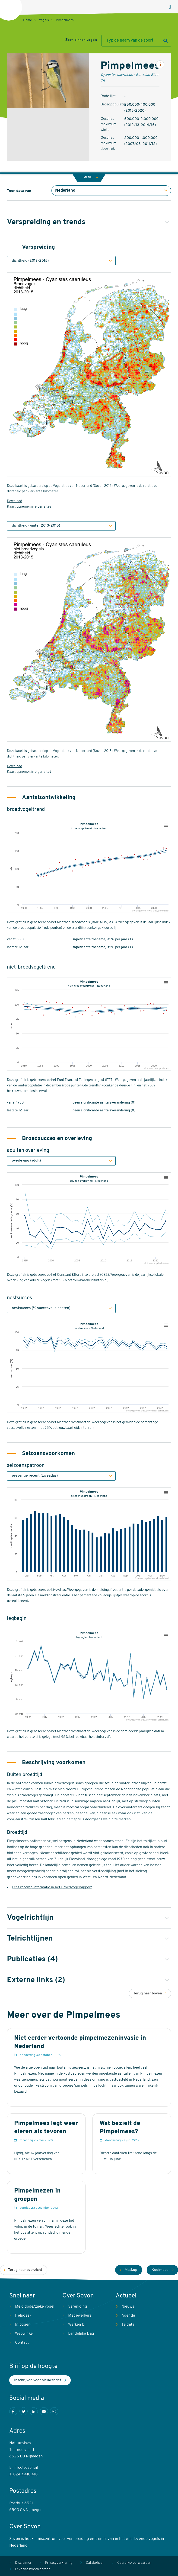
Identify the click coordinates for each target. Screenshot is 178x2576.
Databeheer (95, 2563)
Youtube (44, 2411)
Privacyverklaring (58, 2563)
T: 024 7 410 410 (23, 2474)
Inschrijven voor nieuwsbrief (37, 2380)
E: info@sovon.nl (23, 2468)
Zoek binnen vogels (81, 40)
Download (14, 501)
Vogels (44, 20)
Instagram (54, 2411)
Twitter (23, 2411)
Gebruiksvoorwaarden (134, 2563)
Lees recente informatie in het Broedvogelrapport (52, 1887)
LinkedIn (34, 2411)
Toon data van (19, 191)
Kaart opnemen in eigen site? (29, 507)
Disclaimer (23, 2563)
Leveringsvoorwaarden (32, 2569)
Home (27, 20)
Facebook (13, 2411)
